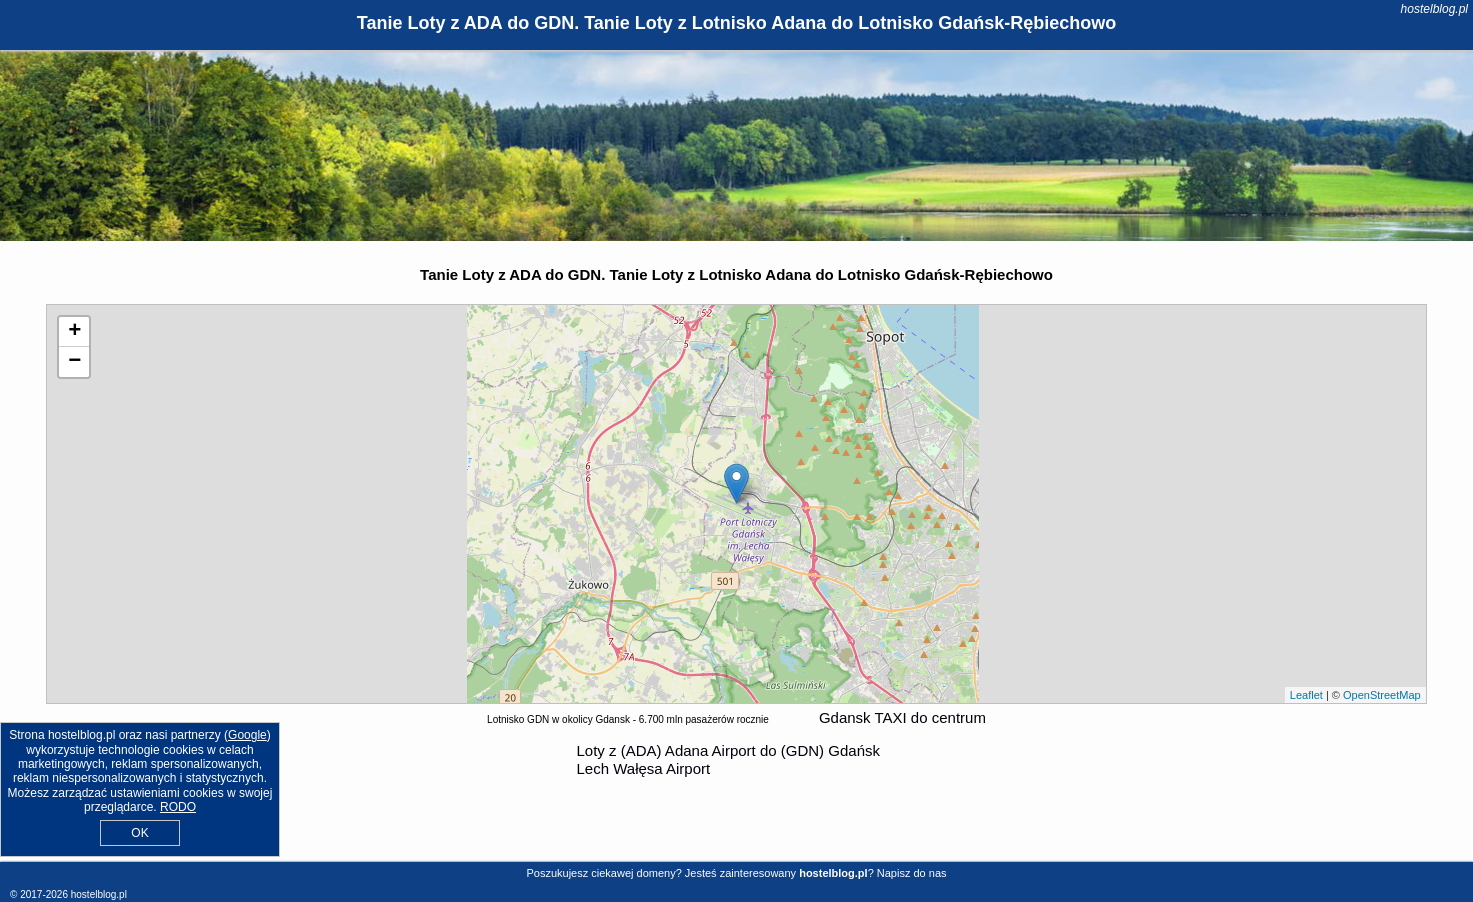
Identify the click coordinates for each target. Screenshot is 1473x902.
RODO (178, 807)
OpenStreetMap (1382, 695)
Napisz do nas (912, 873)
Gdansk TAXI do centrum (902, 717)
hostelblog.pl (1434, 9)
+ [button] (74, 332)
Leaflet (1306, 695)
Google (247, 735)
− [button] (74, 362)
